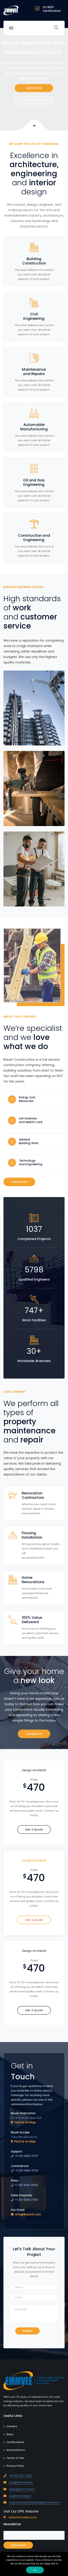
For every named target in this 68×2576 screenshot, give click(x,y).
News (9, 2434)
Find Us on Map (25, 2122)
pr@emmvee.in (20, 2496)
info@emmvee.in (21, 2482)
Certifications (15, 2442)
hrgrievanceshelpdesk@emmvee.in (34, 2502)
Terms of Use (15, 2458)
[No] (58, 2564)
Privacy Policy (15, 2466)
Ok (34, 2570)
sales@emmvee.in (22, 2489)
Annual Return (15, 2450)
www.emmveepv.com (23, 2517)
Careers (11, 2426)
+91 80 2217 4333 (20, 2476)
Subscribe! (18, 2545)
